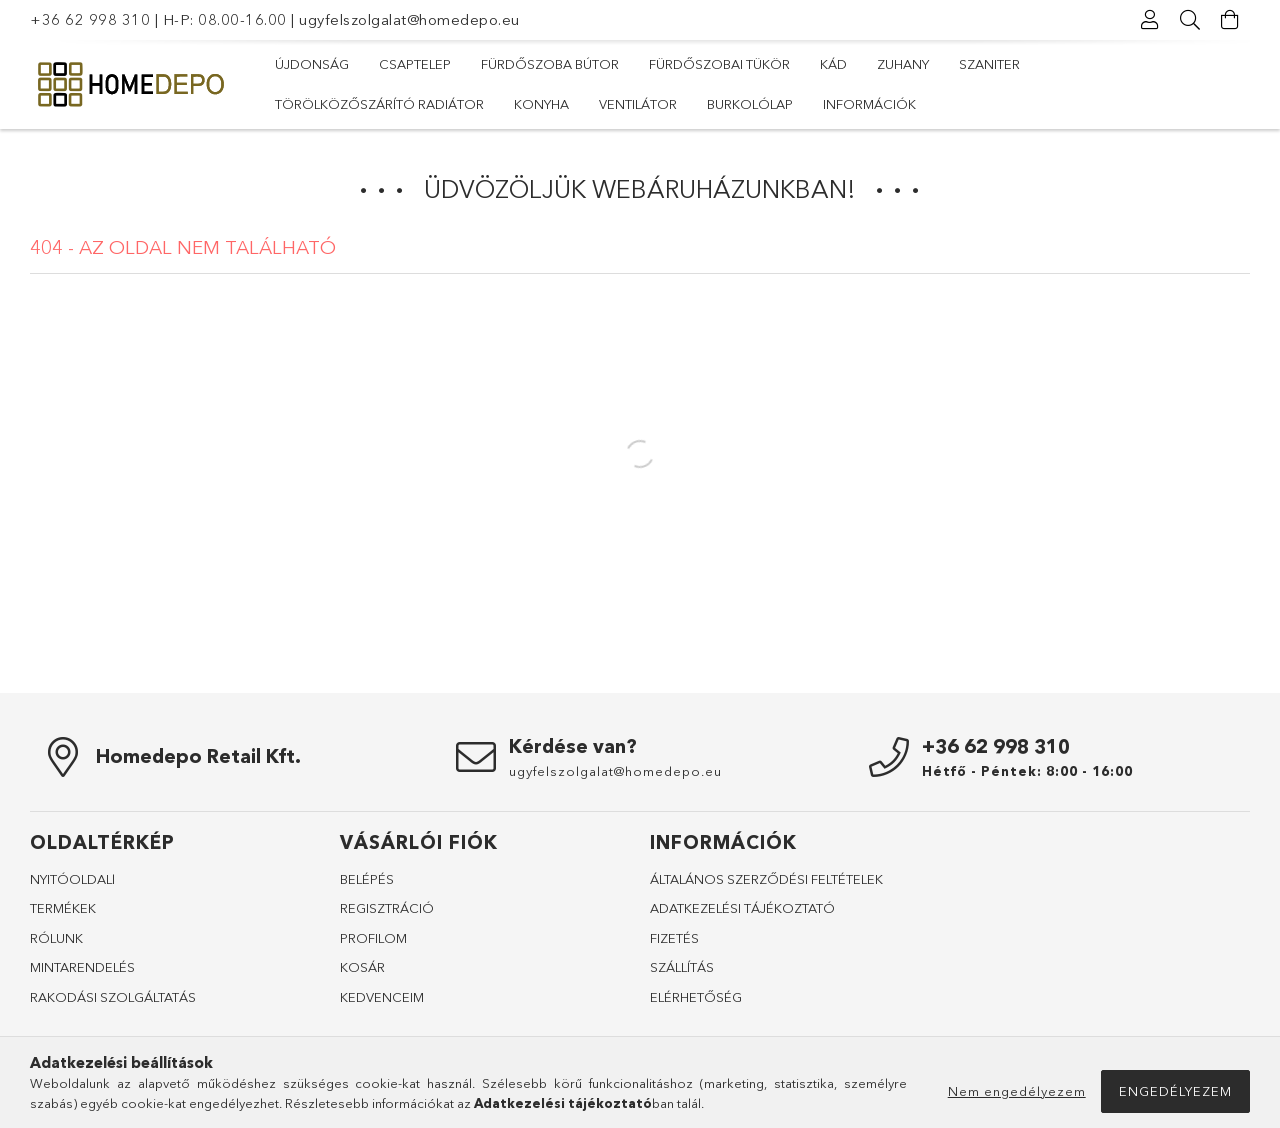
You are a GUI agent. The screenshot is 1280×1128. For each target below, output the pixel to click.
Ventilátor (638, 104)
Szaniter (989, 64)
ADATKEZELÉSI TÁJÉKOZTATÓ (742, 908)
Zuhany (903, 64)
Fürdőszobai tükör (719, 64)
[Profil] (1150, 20)
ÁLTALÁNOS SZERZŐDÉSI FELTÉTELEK (766, 879)
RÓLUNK (56, 938)
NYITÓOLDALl (72, 879)
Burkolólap (750, 104)
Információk (869, 104)
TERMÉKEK (63, 908)
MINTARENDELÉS (82, 967)
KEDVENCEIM (382, 997)
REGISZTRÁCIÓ (387, 908)
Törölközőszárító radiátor (379, 104)
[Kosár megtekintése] (1230, 20)
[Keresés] (1190, 20)
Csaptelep (415, 64)
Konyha (541, 104)
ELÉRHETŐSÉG (696, 997)
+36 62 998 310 (90, 19)
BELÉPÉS (367, 879)
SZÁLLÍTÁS (682, 967)
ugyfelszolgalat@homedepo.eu (409, 19)
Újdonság (312, 64)
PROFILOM (373, 938)
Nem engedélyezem (1017, 1091)
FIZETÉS (674, 938)
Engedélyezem (1175, 1091)
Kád (833, 64)
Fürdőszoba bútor (550, 64)
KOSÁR (362, 967)
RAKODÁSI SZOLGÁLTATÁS (113, 997)
